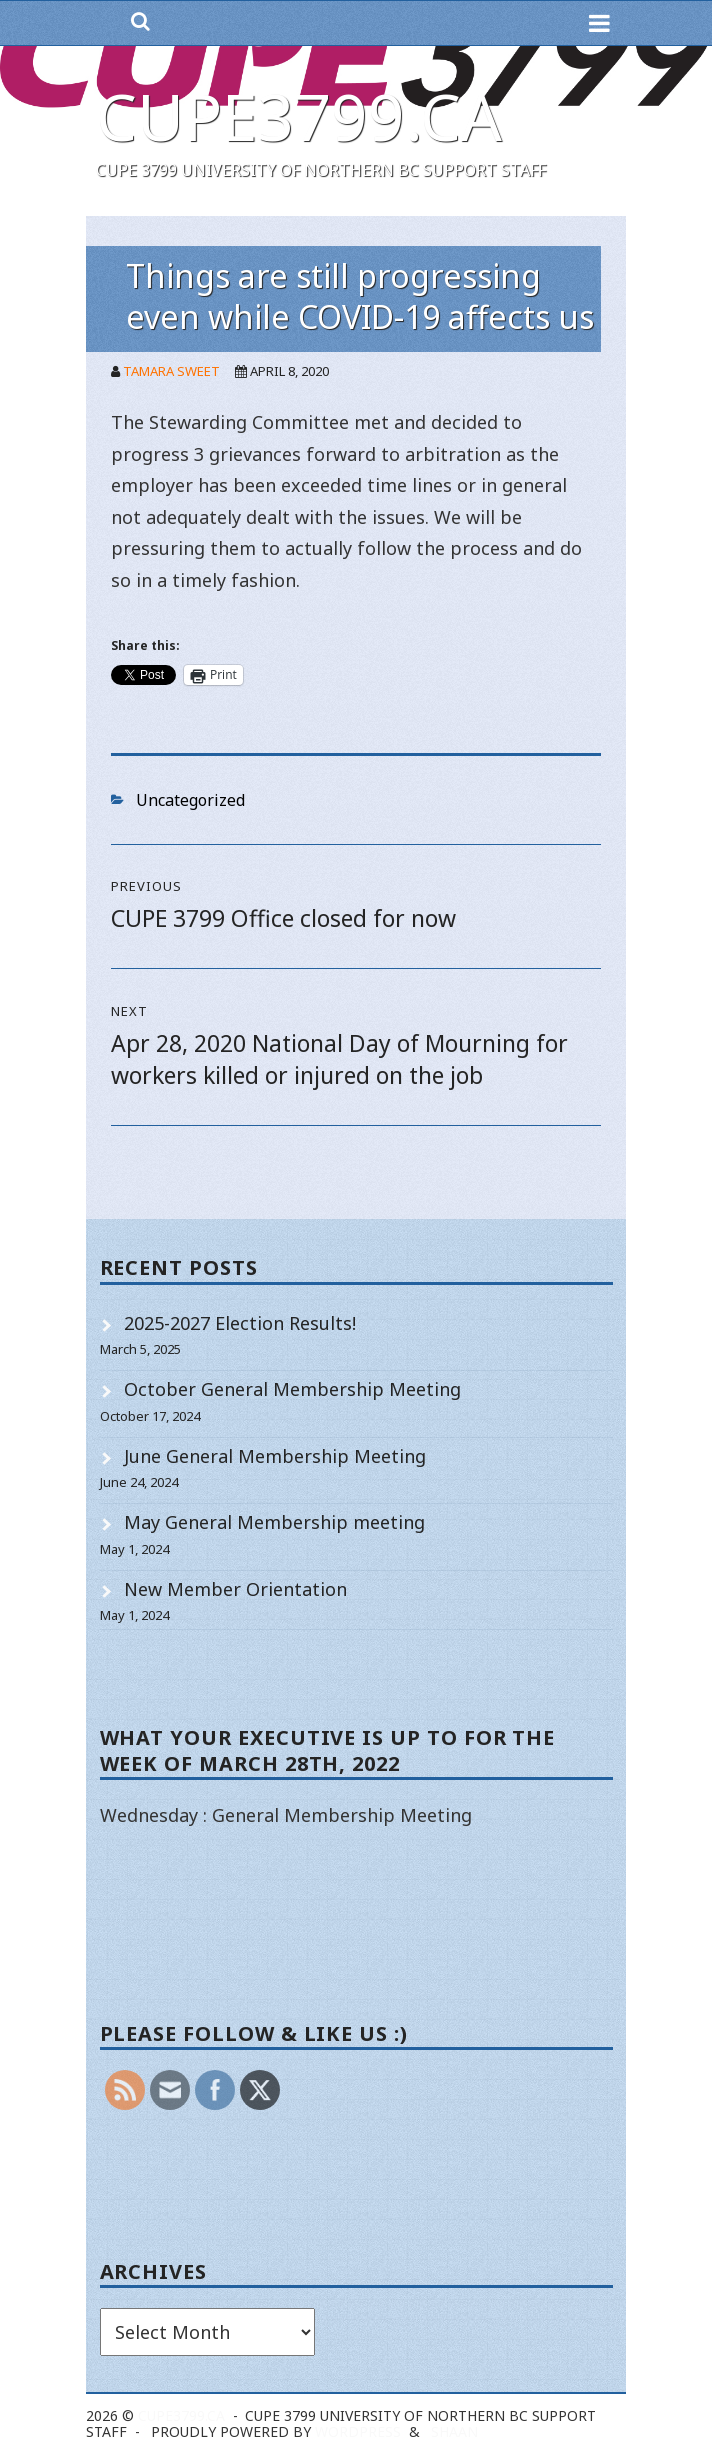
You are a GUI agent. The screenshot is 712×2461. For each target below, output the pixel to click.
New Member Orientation (235, 1589)
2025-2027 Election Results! (240, 1323)
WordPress (358, 2431)
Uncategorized (190, 800)
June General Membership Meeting (275, 1456)
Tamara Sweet (171, 371)
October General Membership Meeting (292, 1389)
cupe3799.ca (299, 116)
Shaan (454, 2431)
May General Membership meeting (274, 1522)
